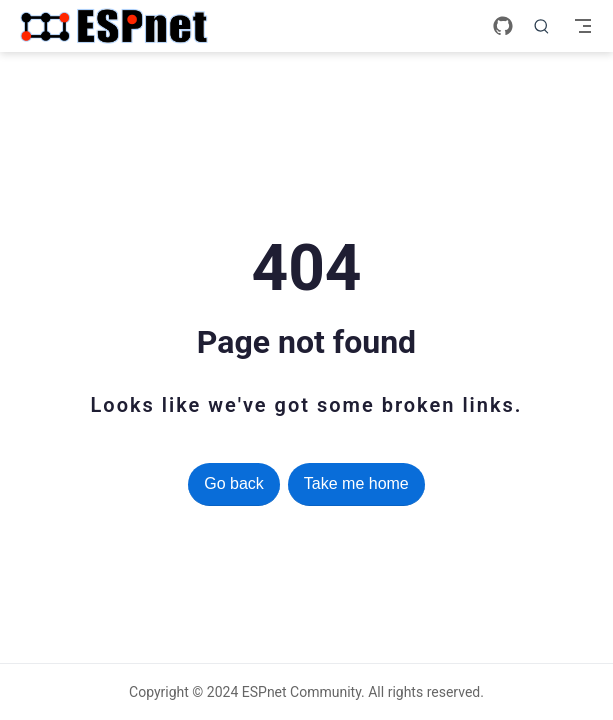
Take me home (356, 483)
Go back (234, 483)
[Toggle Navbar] (583, 26)
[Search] (542, 26)
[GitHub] (503, 26)
